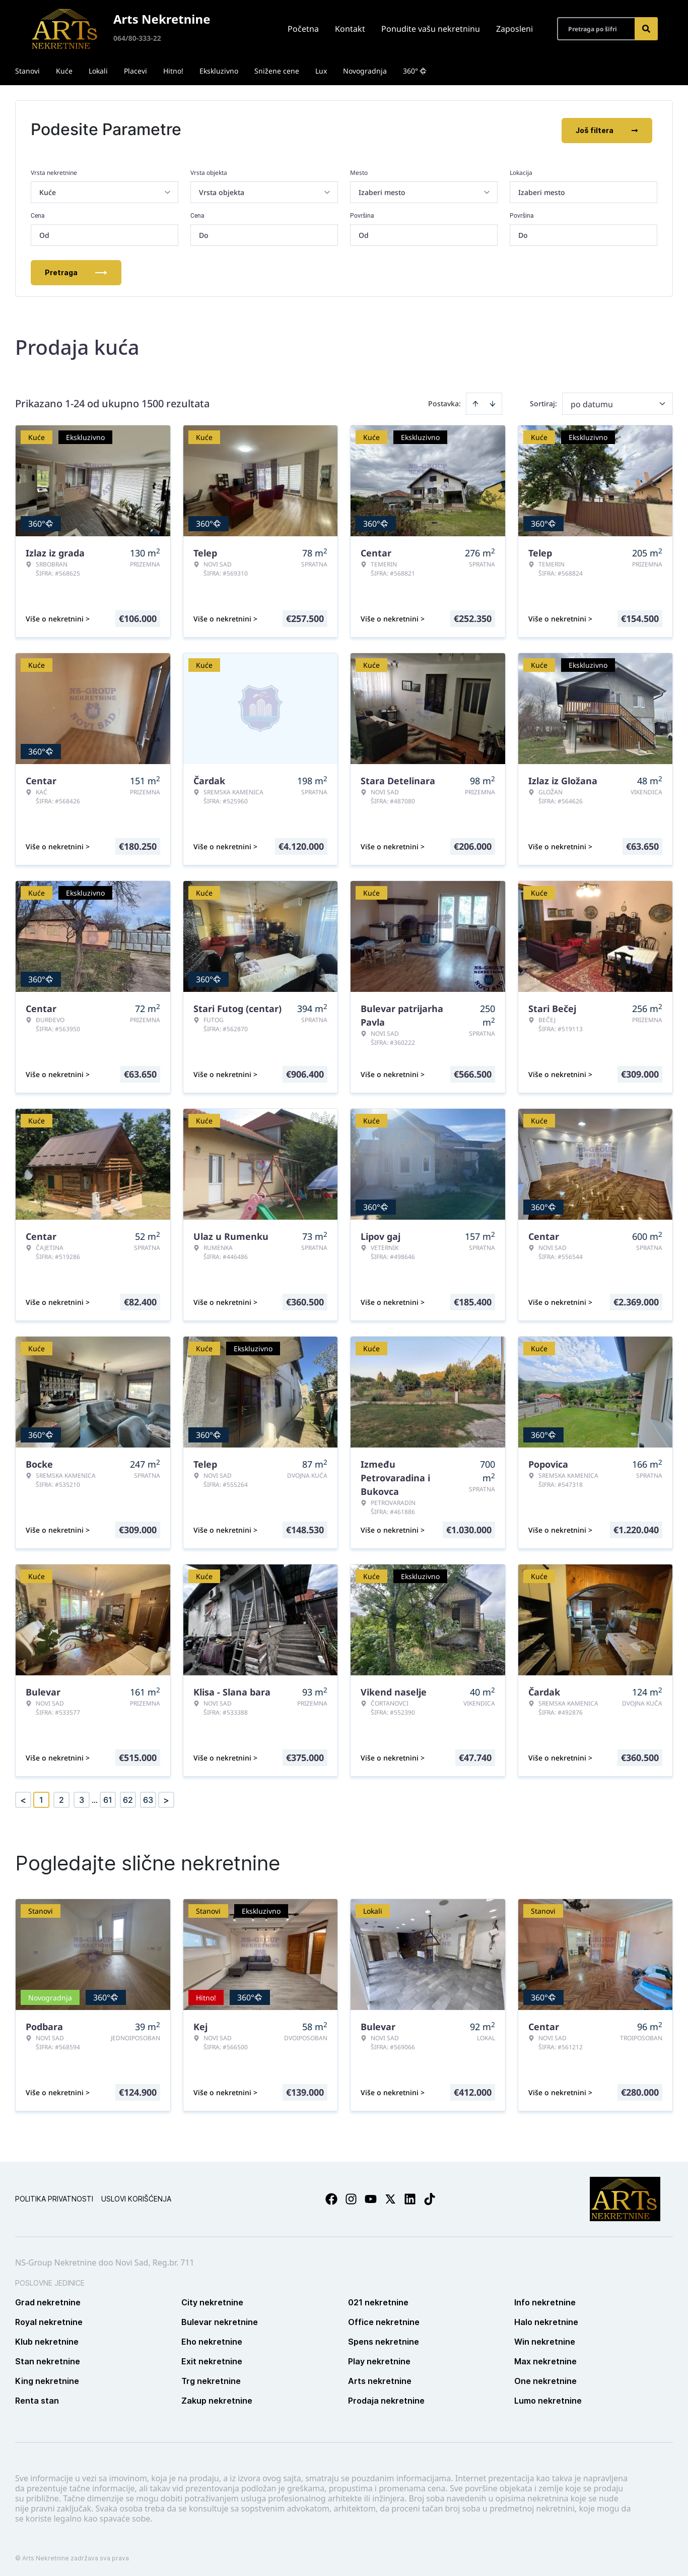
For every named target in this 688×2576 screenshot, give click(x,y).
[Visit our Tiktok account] (430, 2197)
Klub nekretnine (47, 2340)
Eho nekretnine (211, 2340)
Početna (303, 28)
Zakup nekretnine (216, 2399)
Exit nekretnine (211, 2359)
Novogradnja (365, 71)
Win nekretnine (544, 2340)
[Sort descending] (492, 402)
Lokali (98, 71)
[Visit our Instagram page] (351, 2197)
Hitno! (173, 71)
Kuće (64, 71)
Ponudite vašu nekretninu (430, 28)
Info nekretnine (545, 2300)
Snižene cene (276, 71)
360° (415, 71)
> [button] (166, 1798)
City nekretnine (212, 2300)
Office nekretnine (384, 2320)
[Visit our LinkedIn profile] (410, 2197)
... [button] (95, 1798)
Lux (321, 71)
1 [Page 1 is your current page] (41, 1798)
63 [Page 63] (148, 1798)
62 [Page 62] (128, 1798)
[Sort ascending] (475, 402)
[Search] (646, 28)
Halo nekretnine (546, 2320)
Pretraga (76, 270)
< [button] (23, 1798)
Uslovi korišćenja (136, 2196)
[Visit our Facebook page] (331, 2197)
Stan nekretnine (47, 2359)
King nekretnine (47, 2379)
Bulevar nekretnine (219, 2320)
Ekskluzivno (218, 71)
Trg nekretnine (211, 2379)
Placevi (135, 71)
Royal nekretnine (49, 2320)
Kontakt (350, 28)
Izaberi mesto (541, 190)
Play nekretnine (379, 2359)
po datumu (592, 402)
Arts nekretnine (379, 2379)
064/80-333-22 (137, 38)
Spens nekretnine (383, 2340)
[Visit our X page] (390, 2197)
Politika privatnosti (54, 2196)
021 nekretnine (378, 2300)
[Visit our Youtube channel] (371, 2197)
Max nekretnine (545, 2359)
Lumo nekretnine (548, 2399)
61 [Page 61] (107, 1798)
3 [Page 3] (81, 1798)
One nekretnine (545, 2379)
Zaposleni (514, 28)
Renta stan (37, 2399)
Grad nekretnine (48, 2300)
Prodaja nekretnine (386, 2399)
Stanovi (27, 71)
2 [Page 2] (61, 1798)
